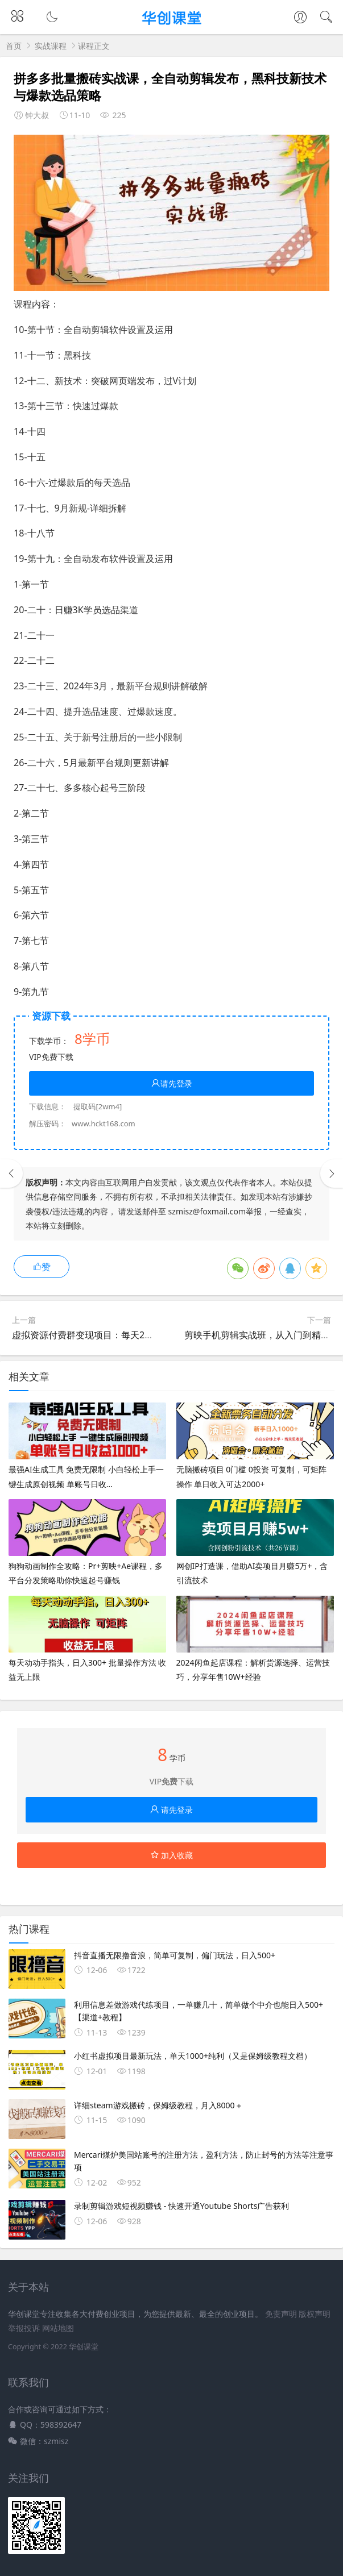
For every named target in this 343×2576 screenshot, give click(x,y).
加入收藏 (171, 1855)
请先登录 (171, 1083)
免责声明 (281, 2313)
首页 (14, 45)
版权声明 (314, 2313)
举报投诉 (24, 2328)
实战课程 (51, 45)
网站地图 (58, 2328)
